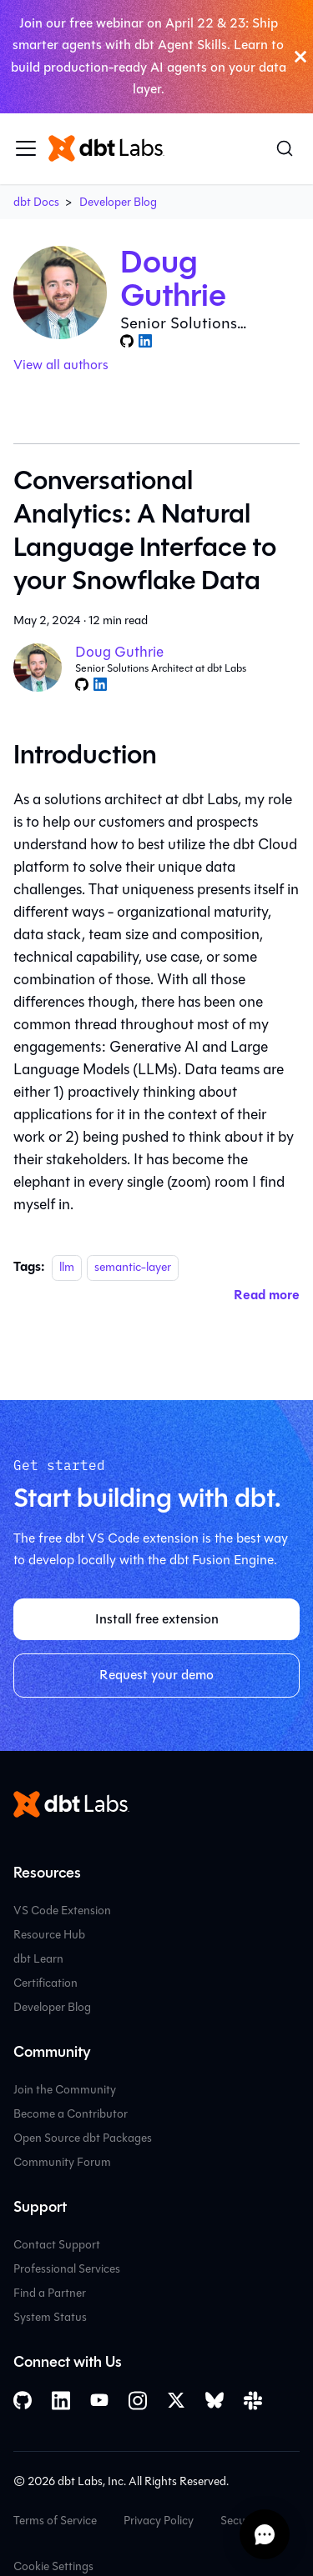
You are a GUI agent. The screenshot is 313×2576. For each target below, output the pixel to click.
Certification (45, 1983)
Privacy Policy (159, 2520)
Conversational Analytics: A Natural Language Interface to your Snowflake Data (144, 530)
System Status (50, 2317)
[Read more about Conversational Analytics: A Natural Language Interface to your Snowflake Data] (267, 1294)
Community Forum (62, 2162)
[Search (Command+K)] (285, 148)
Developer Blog (118, 202)
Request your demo (156, 1674)
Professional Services (66, 2269)
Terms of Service (55, 2520)
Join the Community (64, 2089)
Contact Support (56, 2244)
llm (66, 1267)
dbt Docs (36, 202)
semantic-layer (132, 1267)
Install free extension (157, 1618)
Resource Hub (49, 1934)
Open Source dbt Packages (82, 2138)
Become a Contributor (70, 2114)
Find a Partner (49, 2293)
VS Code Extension (62, 1910)
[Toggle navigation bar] (25, 148)
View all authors (61, 364)
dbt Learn (38, 1959)
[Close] (300, 56)
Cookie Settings (53, 2566)
